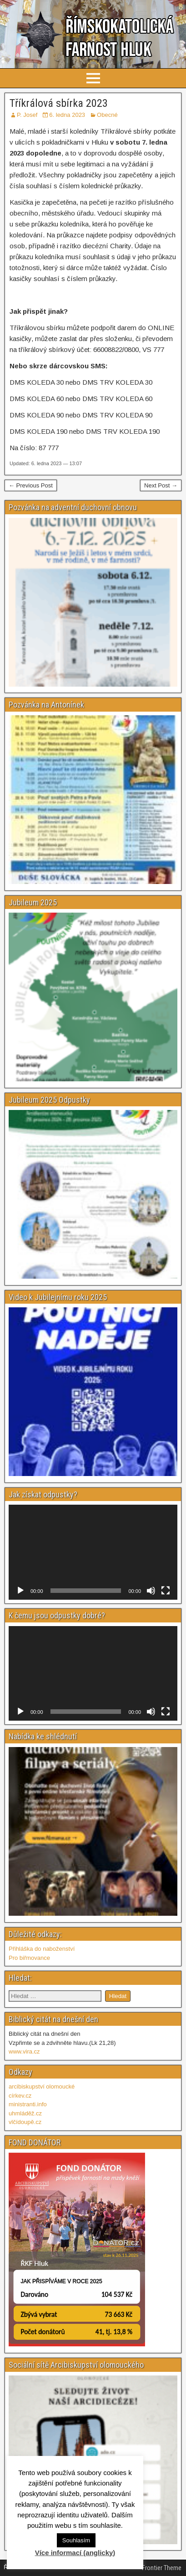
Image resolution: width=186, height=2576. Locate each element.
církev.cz (20, 2095)
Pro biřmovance (29, 1957)
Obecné (107, 114)
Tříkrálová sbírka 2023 (59, 103)
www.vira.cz (24, 2051)
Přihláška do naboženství (42, 1948)
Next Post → (160, 485)
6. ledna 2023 (67, 114)
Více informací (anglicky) (75, 2552)
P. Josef (27, 114)
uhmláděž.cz (25, 2113)
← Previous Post (31, 485)
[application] (93, 1552)
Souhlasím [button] (76, 2540)
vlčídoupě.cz (25, 2122)
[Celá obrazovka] (165, 1590)
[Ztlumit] (151, 1590)
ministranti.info (28, 2104)
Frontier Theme (161, 2568)
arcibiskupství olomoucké (42, 2086)
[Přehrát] (20, 1590)
